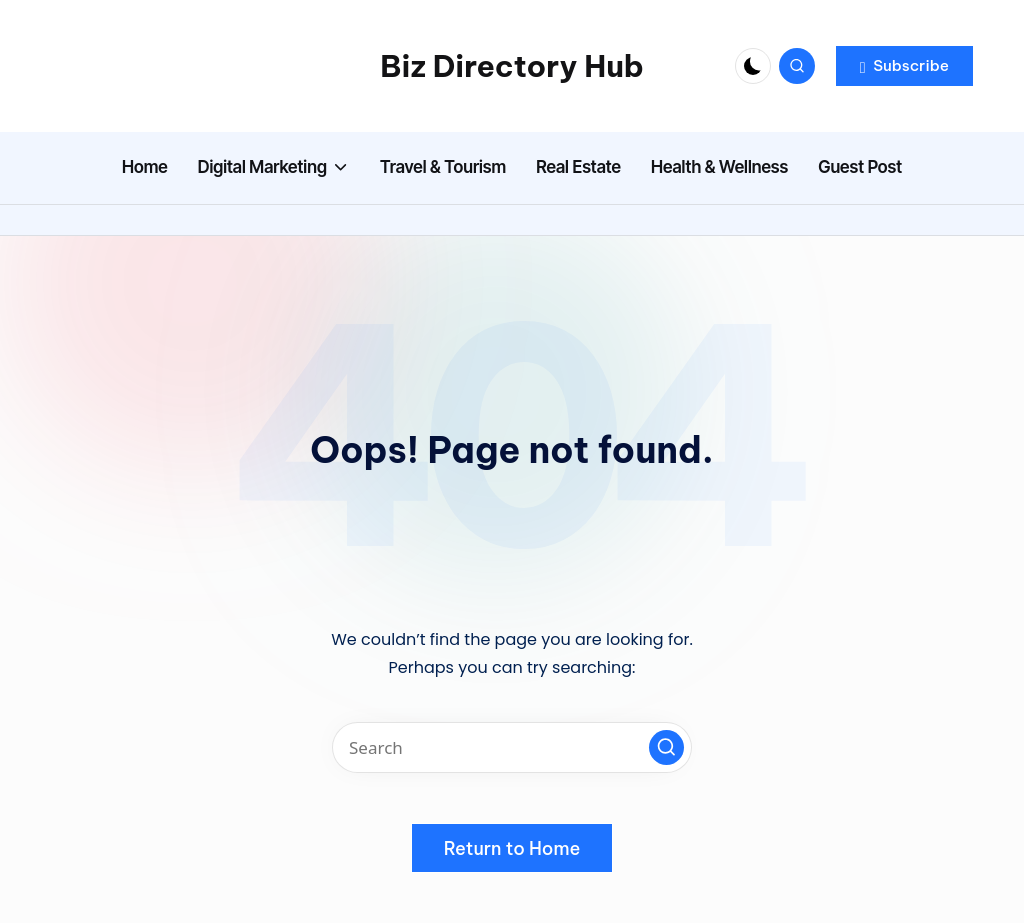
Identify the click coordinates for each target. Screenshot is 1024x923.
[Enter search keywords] (512, 747)
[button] (904, 66)
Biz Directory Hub (512, 66)
